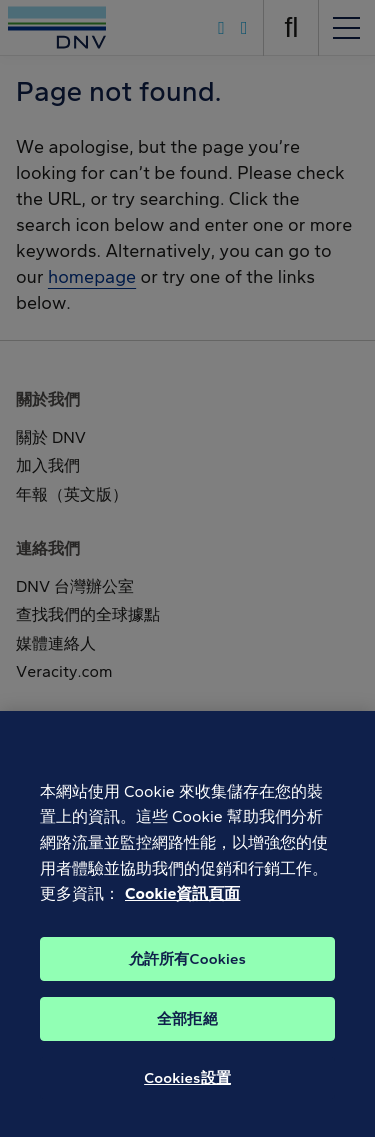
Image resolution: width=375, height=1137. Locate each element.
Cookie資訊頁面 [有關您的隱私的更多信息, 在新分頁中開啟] (182, 900)
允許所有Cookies (187, 965)
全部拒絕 (187, 1025)
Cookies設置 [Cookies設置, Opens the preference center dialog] (187, 1084)
